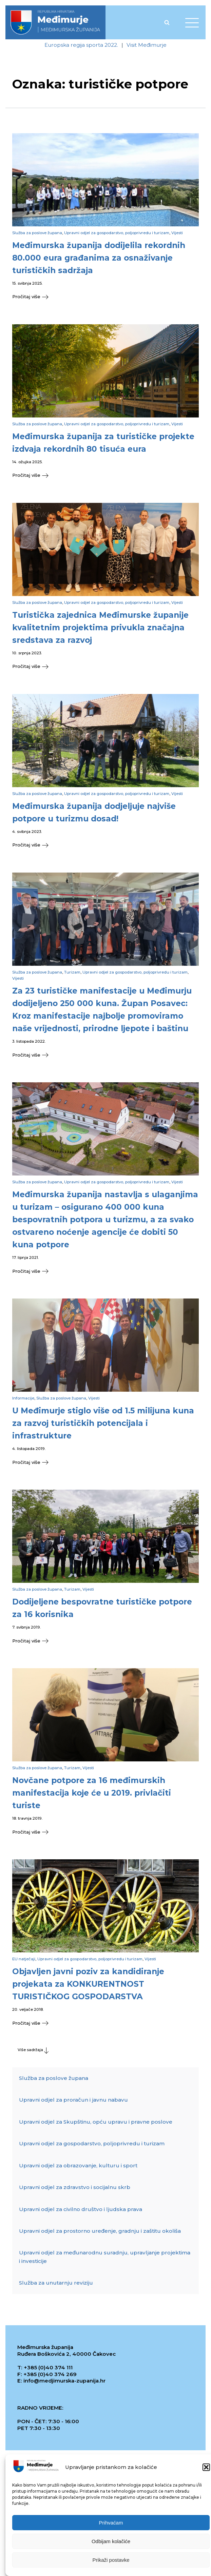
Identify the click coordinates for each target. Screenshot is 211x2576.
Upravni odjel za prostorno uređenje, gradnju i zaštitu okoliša (100, 2233)
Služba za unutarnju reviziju (56, 2285)
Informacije (23, 1399)
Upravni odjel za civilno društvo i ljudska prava (80, 2211)
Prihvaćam (111, 2523)
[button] (206, 2467)
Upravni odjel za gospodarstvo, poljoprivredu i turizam (116, 232)
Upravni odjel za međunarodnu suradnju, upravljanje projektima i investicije (104, 2259)
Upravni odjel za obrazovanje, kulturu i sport (78, 2167)
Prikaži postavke (110, 2560)
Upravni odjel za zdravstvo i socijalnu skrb (74, 2189)
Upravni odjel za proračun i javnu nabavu (73, 2102)
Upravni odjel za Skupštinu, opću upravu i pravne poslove (95, 2124)
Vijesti (177, 232)
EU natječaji (23, 1961)
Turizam (72, 972)
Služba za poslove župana (37, 232)
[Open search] (167, 22)
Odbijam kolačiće (111, 2541)
